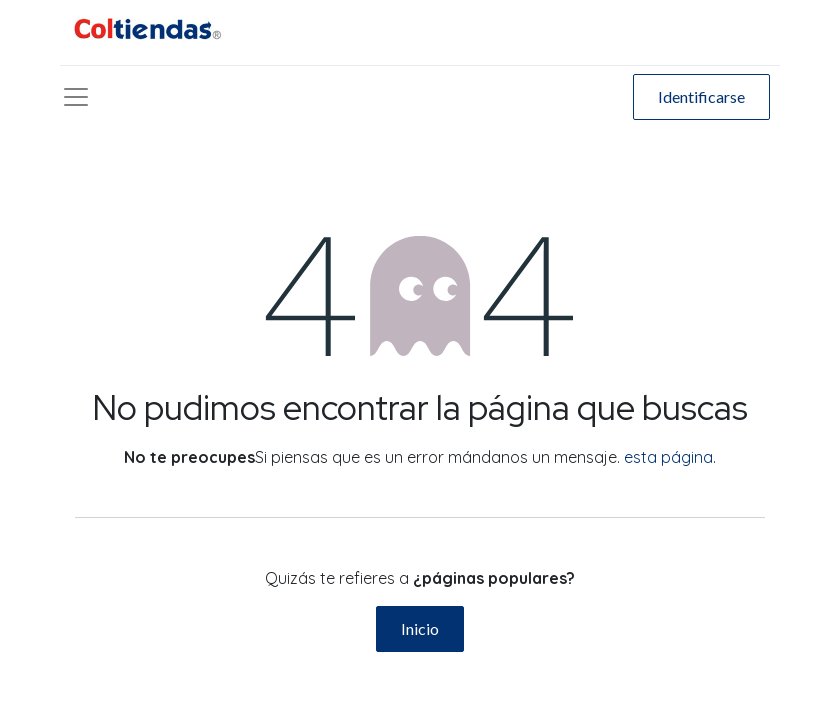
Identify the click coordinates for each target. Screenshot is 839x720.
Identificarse (701, 96)
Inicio (420, 628)
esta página (668, 457)
